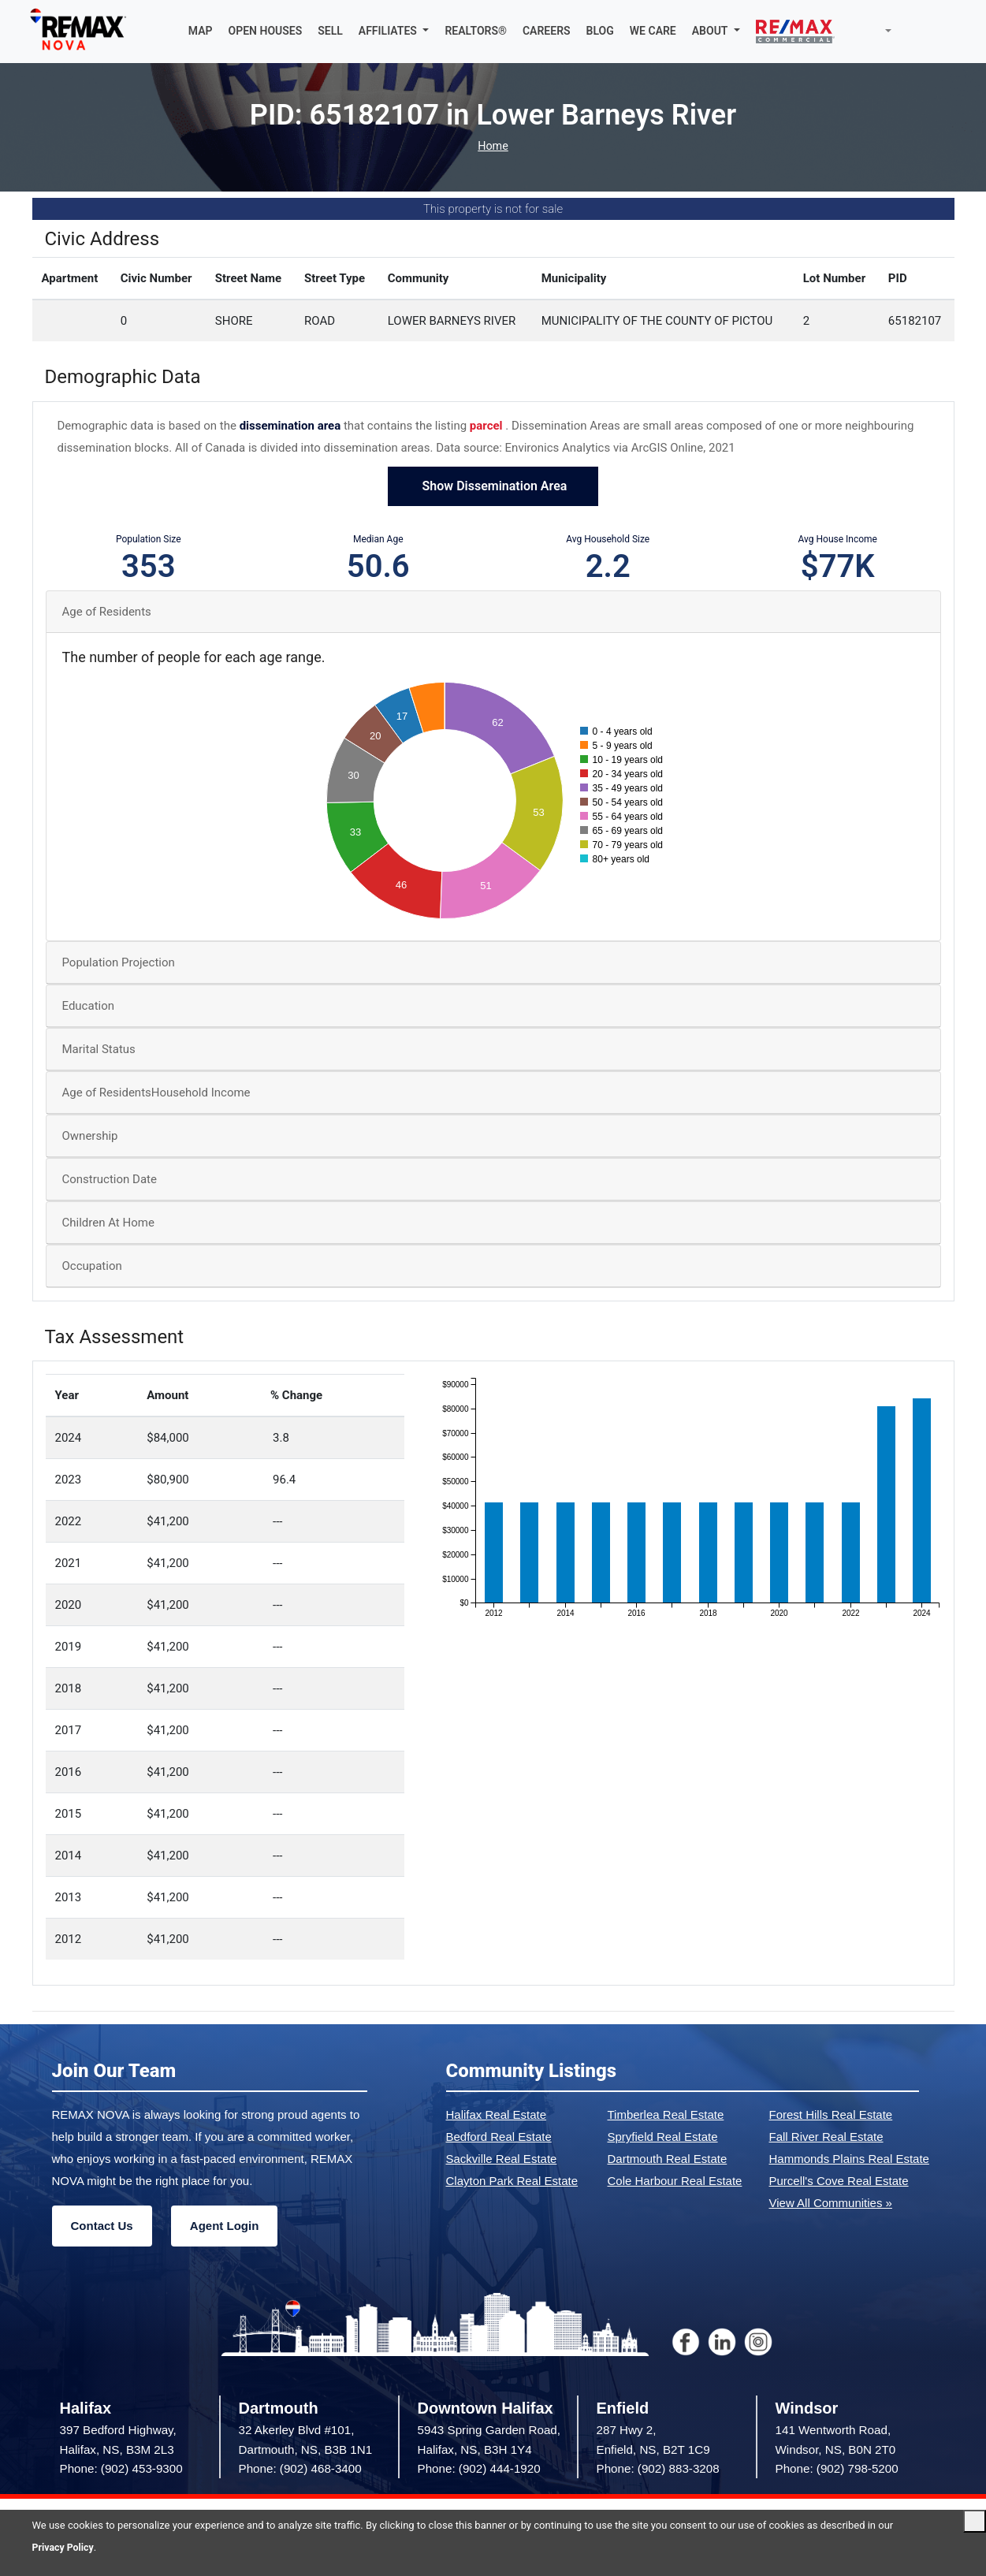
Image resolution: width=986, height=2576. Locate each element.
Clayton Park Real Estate (512, 2181)
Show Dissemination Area (493, 486)
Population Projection (118, 963)
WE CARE (653, 31)
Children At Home (108, 1223)
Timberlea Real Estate (666, 2115)
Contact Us (102, 2226)
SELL (330, 31)
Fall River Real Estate (826, 2137)
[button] (394, 31)
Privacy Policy (64, 2547)
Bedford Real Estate (499, 2137)
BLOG (600, 31)
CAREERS (547, 31)
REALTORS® (476, 31)
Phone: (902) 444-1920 (479, 2469)
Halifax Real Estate (496, 2115)
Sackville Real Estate (501, 2159)
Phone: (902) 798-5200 (837, 2469)
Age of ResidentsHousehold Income (156, 1093)
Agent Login (224, 2226)
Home (492, 147)
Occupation (92, 1267)
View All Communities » (830, 2203)
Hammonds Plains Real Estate (849, 2159)
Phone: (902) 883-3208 (658, 2469)
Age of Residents (106, 612)
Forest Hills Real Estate (831, 2115)
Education (88, 1007)
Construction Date (109, 1180)
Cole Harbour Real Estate (675, 2181)
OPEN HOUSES (266, 31)
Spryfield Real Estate (663, 2137)
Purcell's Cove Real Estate (839, 2181)
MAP (200, 31)
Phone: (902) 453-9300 (121, 2469)
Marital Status (99, 1050)
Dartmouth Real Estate (667, 2159)
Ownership (90, 1137)
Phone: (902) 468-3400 (300, 2469)
